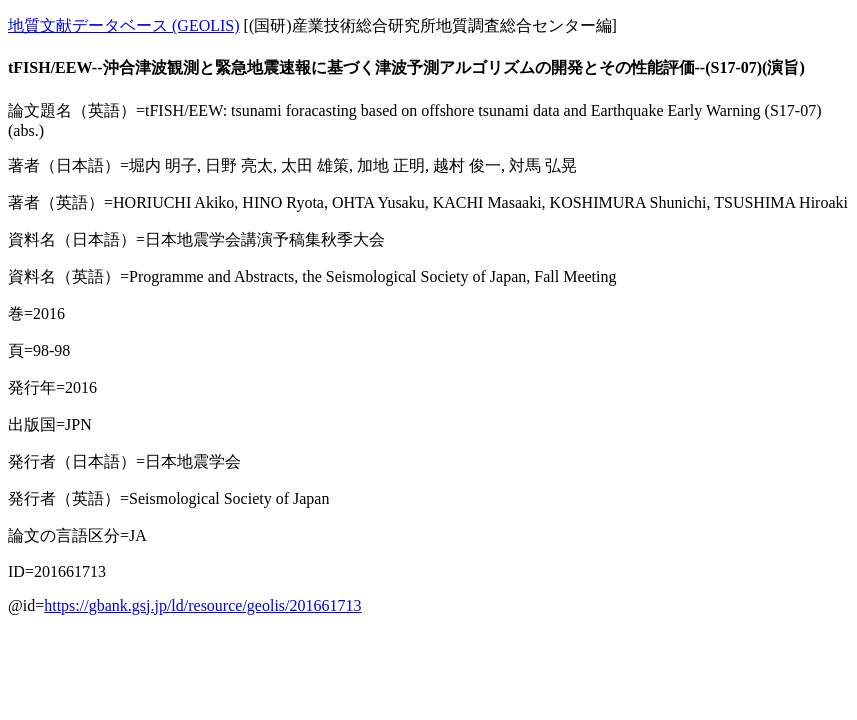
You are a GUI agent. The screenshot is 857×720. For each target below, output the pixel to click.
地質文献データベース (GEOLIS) (124, 25)
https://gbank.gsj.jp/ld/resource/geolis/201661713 (202, 605)
